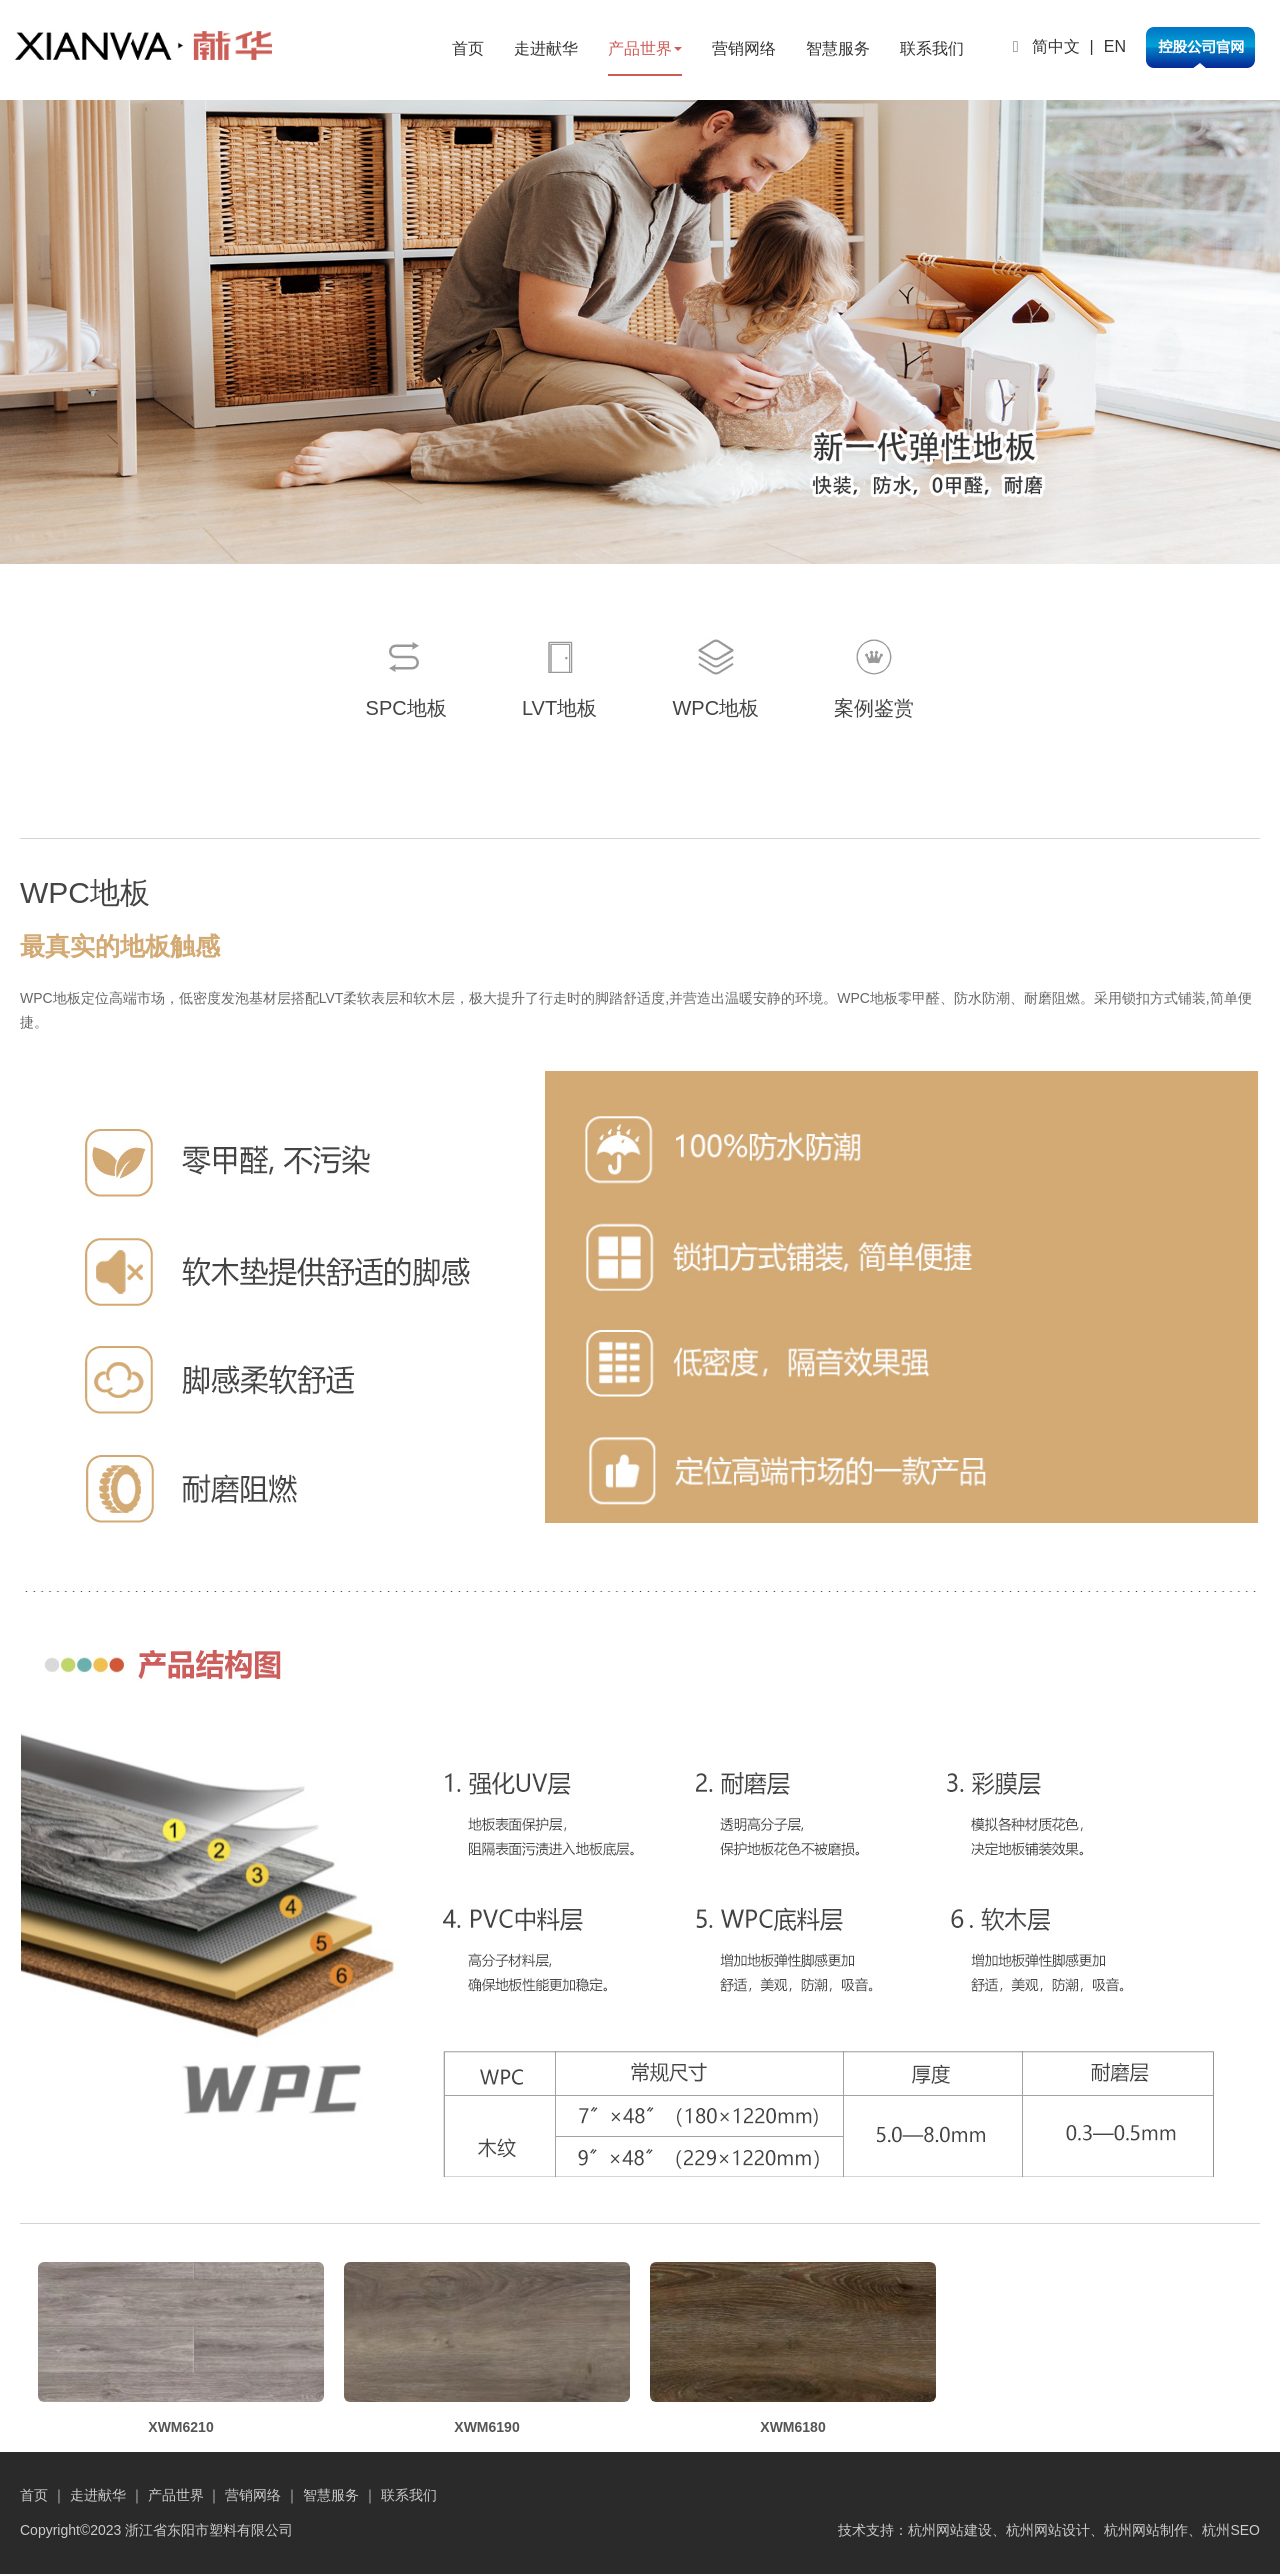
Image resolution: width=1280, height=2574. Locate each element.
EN (1115, 46)
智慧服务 (838, 48)
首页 (468, 48)
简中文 (1056, 46)
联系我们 (932, 48)
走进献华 (546, 48)
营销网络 (744, 48)
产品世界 (645, 48)
